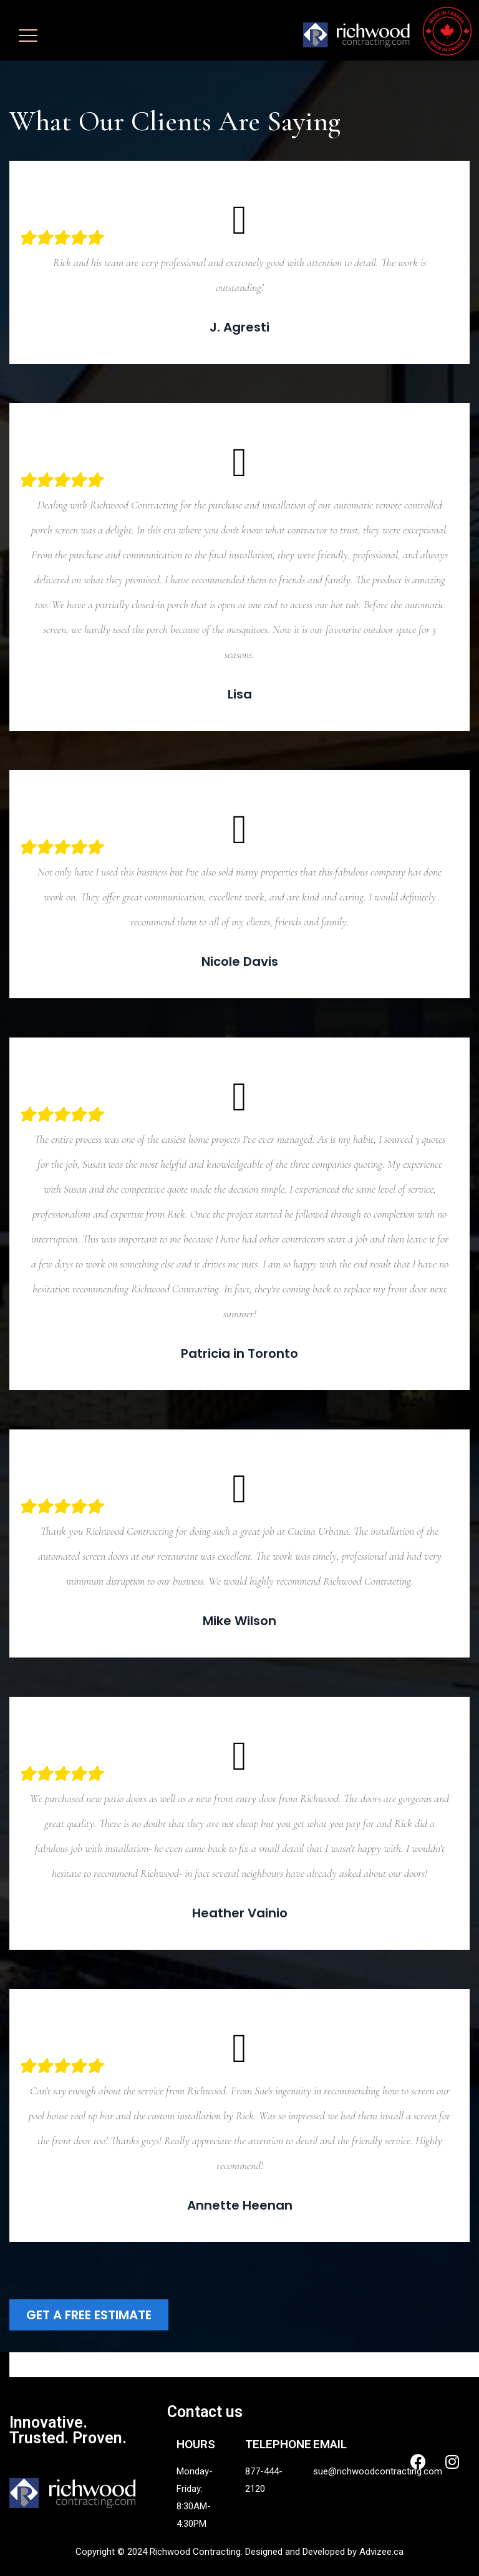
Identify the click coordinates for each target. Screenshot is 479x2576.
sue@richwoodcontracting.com (377, 2471)
